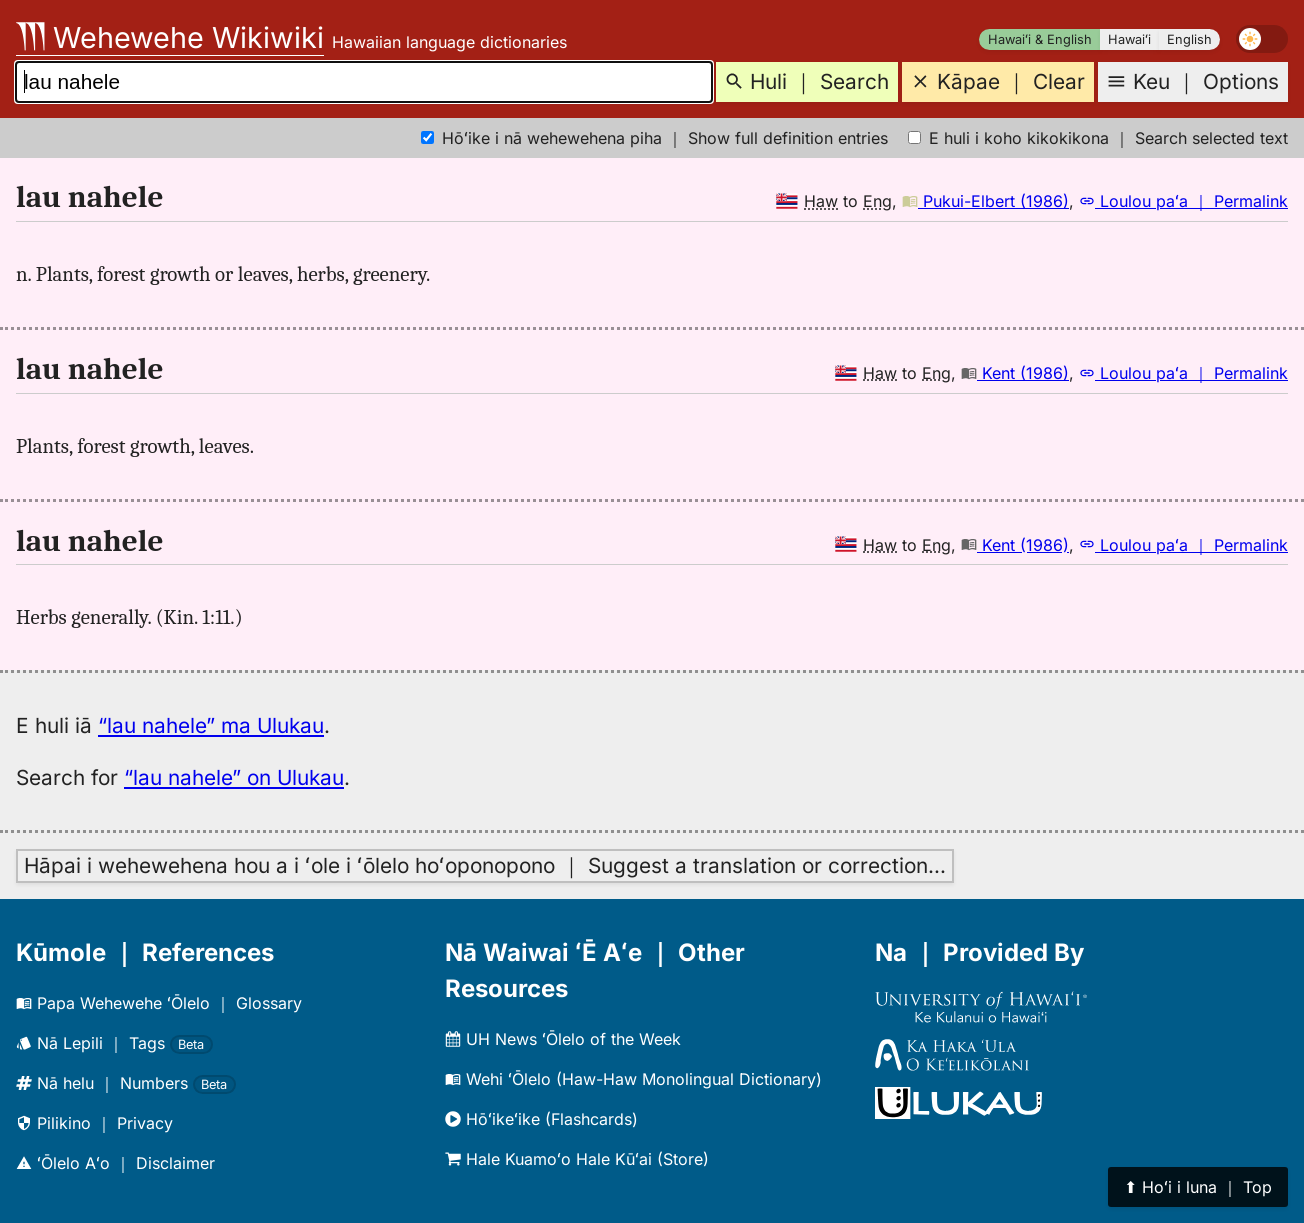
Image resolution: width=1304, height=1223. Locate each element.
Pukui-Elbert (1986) (985, 201)
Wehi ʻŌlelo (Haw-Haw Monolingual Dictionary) (633, 1079)
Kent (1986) (1015, 373)
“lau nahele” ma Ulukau (211, 725)
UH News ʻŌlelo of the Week (563, 1039)
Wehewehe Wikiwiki (170, 37)
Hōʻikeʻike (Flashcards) (541, 1119)
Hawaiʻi (1129, 39)
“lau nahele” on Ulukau (234, 777)
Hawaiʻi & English (1040, 39)
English (1189, 39)
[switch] (1262, 39)
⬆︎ (1198, 1187)
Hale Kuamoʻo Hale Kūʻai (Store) (577, 1159)
